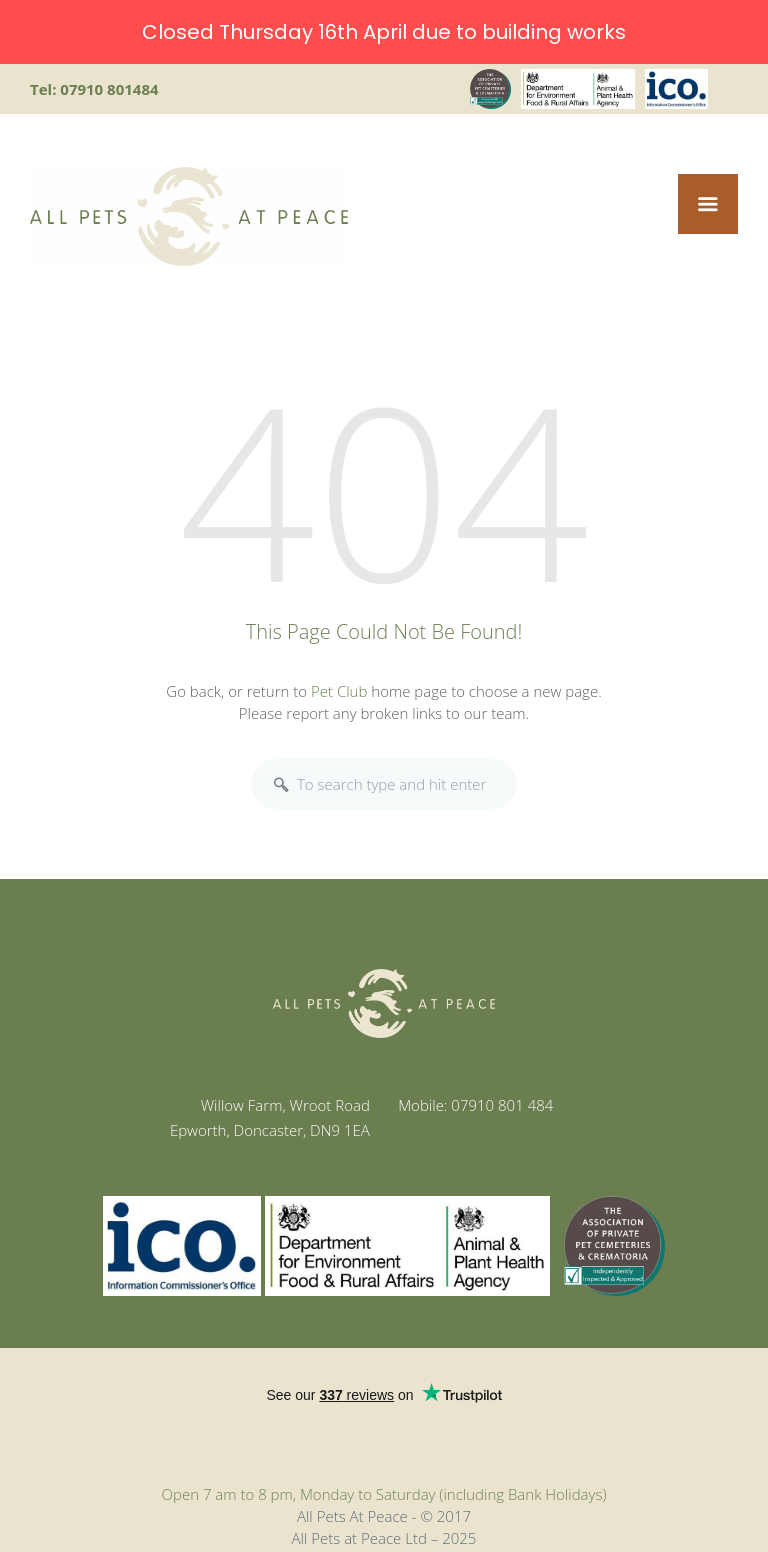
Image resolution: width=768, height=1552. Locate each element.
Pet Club (339, 690)
